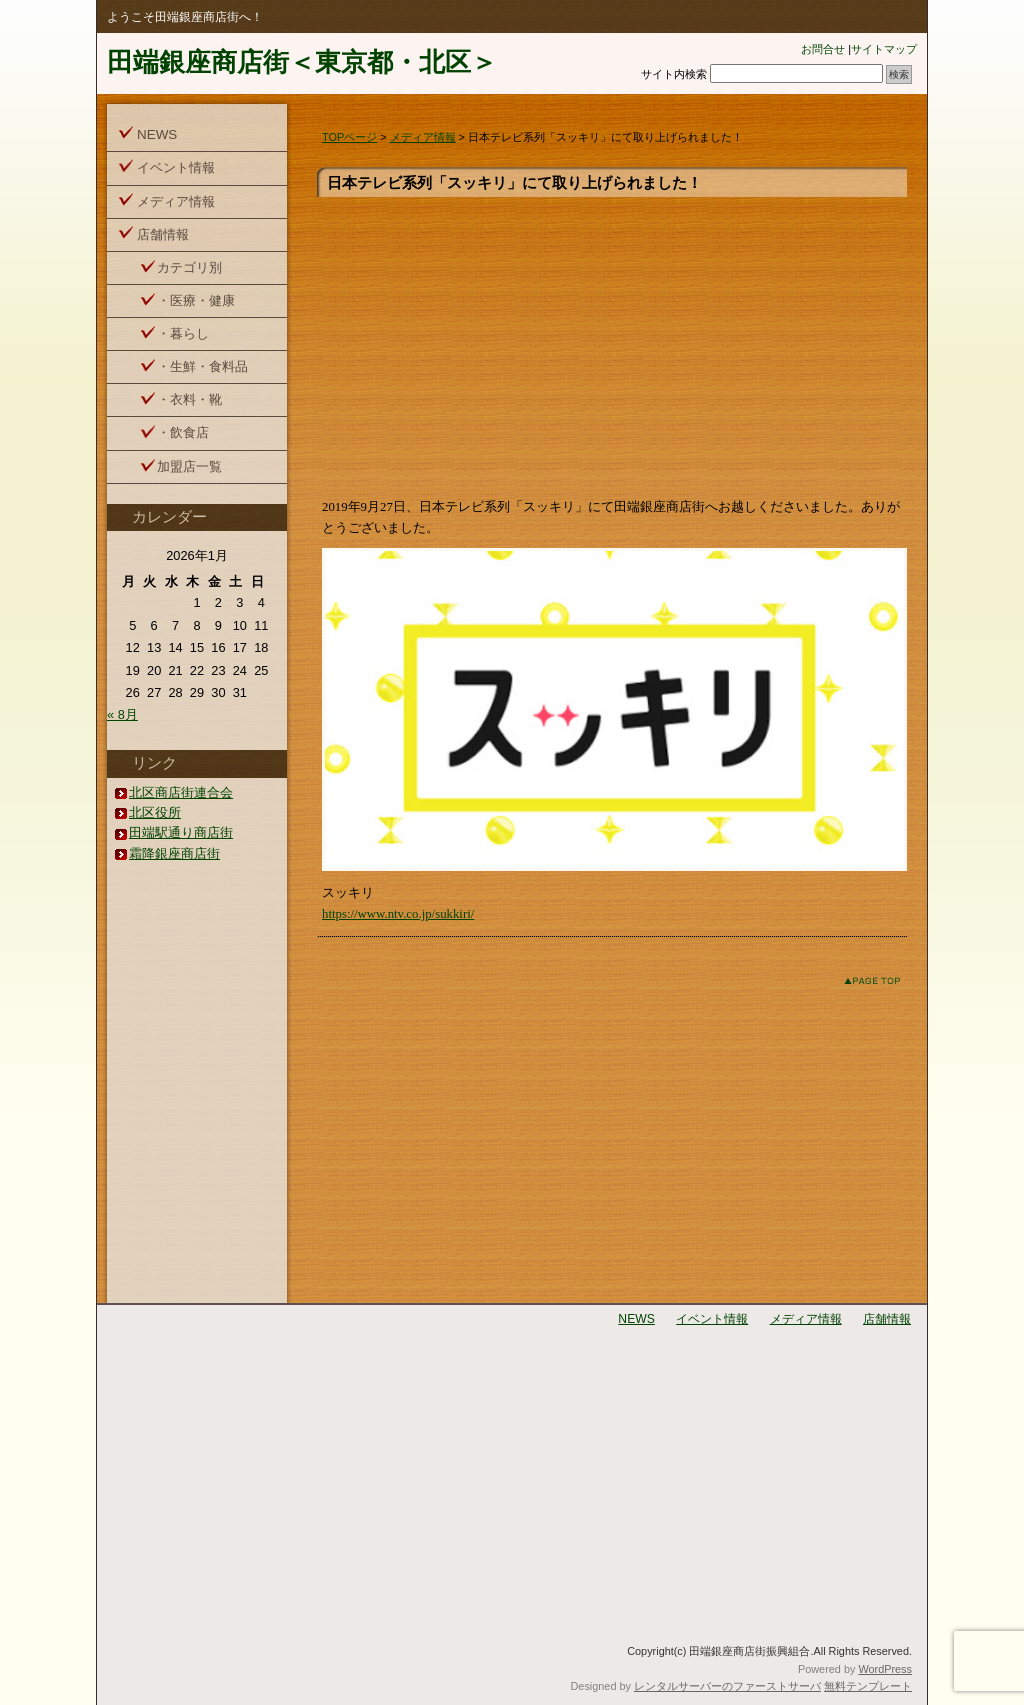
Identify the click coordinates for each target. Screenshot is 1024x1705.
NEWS (157, 134)
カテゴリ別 (189, 267)
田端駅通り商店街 (181, 832)
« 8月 (122, 714)
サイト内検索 (674, 74)
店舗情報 (163, 234)
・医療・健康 (196, 300)
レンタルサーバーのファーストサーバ (727, 1686)
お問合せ (823, 49)
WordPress (885, 1669)
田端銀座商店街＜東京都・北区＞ (302, 62)
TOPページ (349, 137)
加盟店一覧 (189, 466)
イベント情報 (176, 167)
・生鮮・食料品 (202, 366)
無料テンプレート (868, 1686)
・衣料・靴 (189, 399)
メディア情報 (423, 137)
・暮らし (183, 333)
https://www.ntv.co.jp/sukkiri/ (398, 914)
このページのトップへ (856, 980)
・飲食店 (183, 432)
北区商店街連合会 (181, 792)
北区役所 (155, 812)
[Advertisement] (615, 347)
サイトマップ (884, 49)
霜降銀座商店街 (174, 853)
